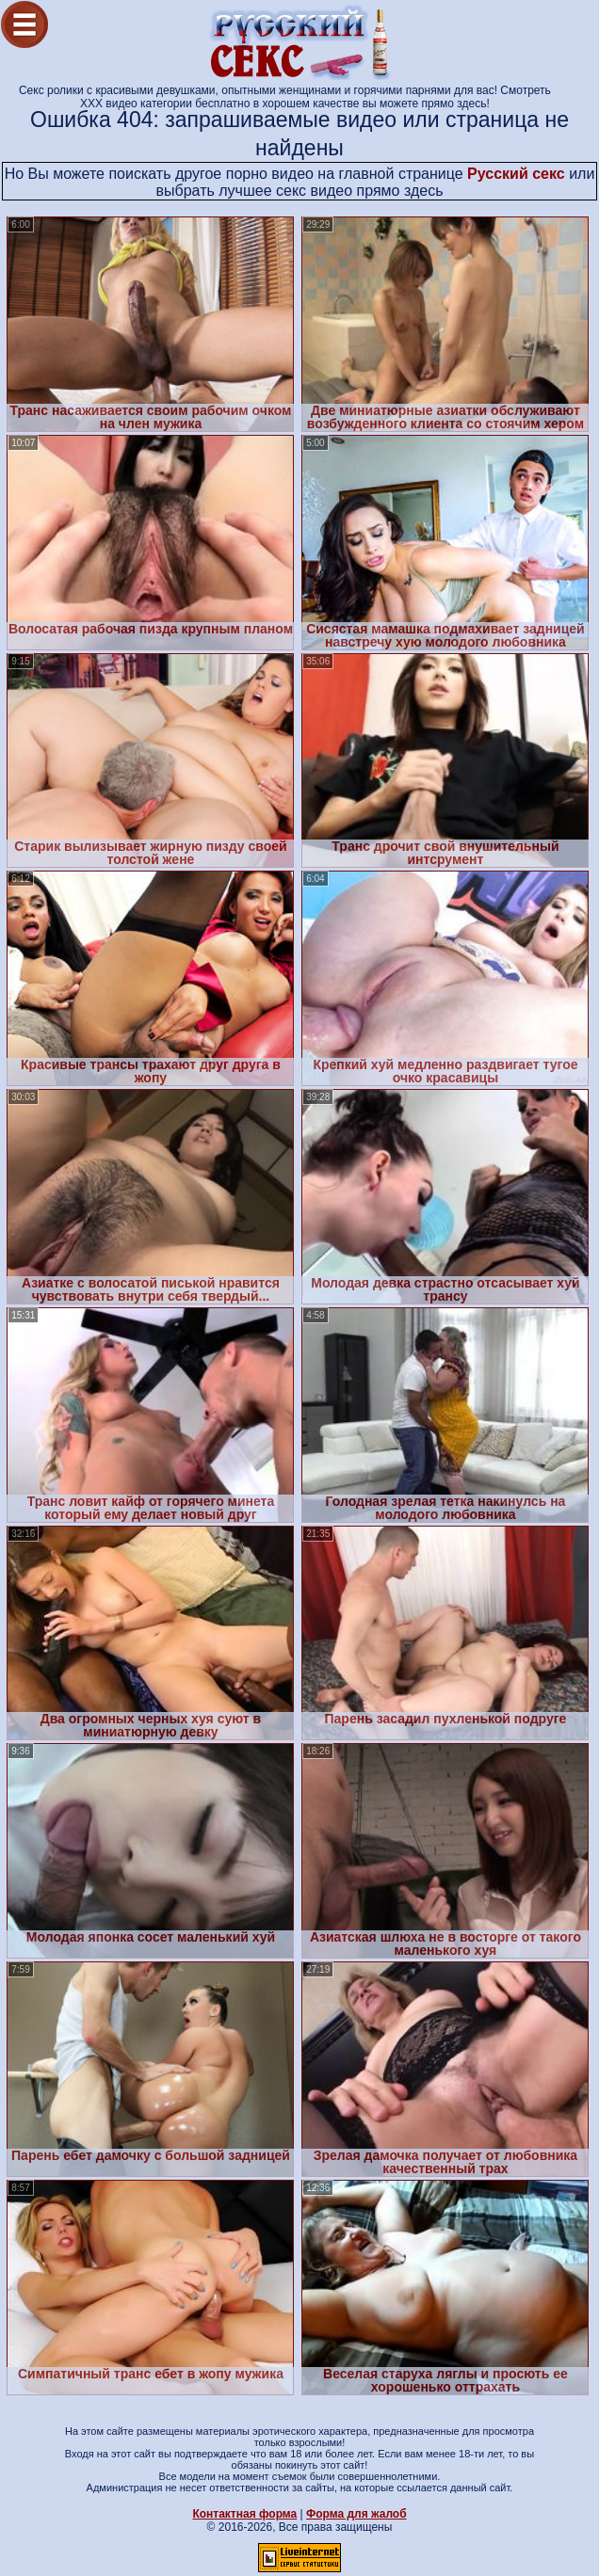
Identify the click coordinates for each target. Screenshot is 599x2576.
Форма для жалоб (356, 2513)
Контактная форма (244, 2513)
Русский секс (516, 174)
